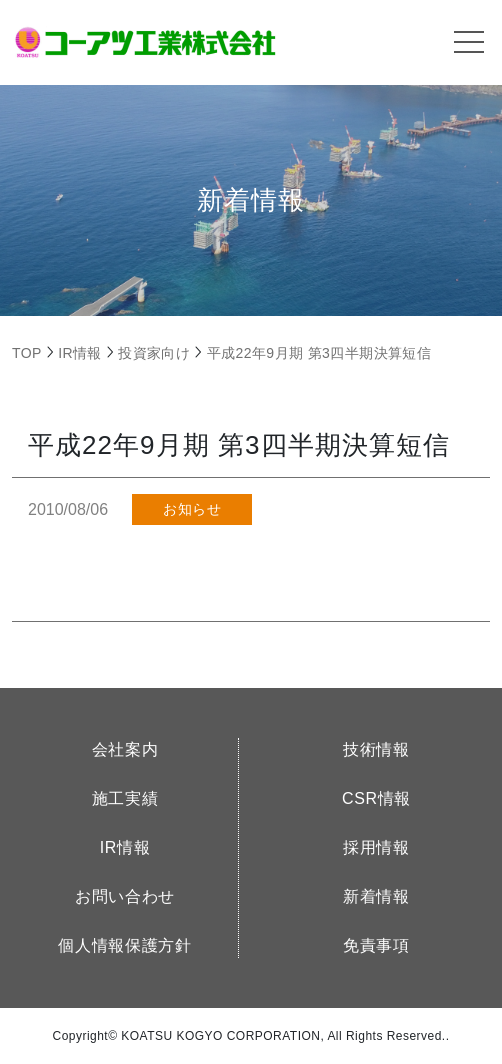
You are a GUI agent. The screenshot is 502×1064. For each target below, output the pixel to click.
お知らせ (192, 509)
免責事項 (376, 945)
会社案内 (125, 749)
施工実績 (125, 798)
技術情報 (376, 749)
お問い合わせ (125, 896)
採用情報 (376, 847)
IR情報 (125, 847)
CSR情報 (376, 798)
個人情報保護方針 (124, 945)
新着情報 (376, 896)
